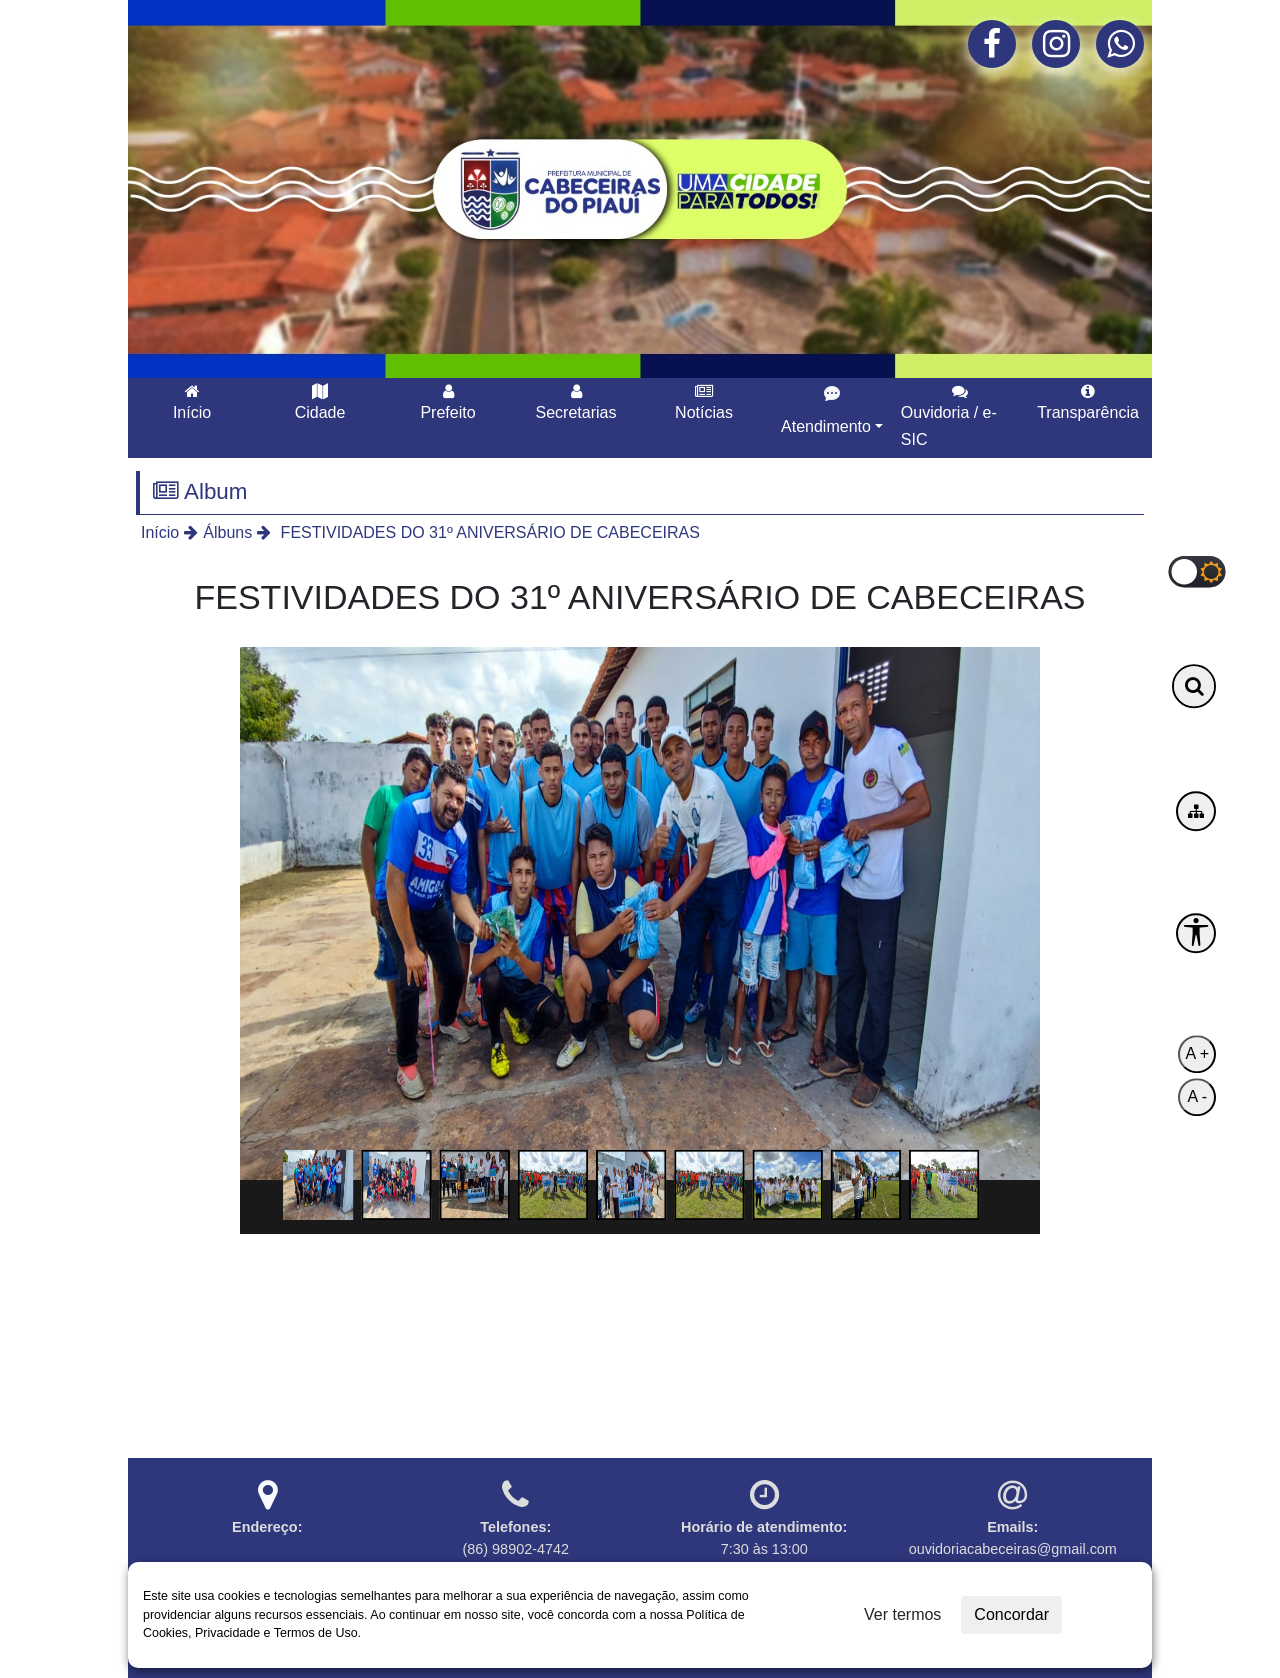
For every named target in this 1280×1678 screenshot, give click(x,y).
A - (1197, 1097)
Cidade (320, 402)
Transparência (1088, 402)
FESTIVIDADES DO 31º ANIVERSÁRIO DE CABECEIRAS (488, 532)
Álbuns (227, 532)
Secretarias (576, 402)
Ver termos (902, 1614)
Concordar (1011, 1614)
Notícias (704, 402)
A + (1197, 1054)
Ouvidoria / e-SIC (949, 415)
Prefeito (447, 402)
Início (192, 402)
